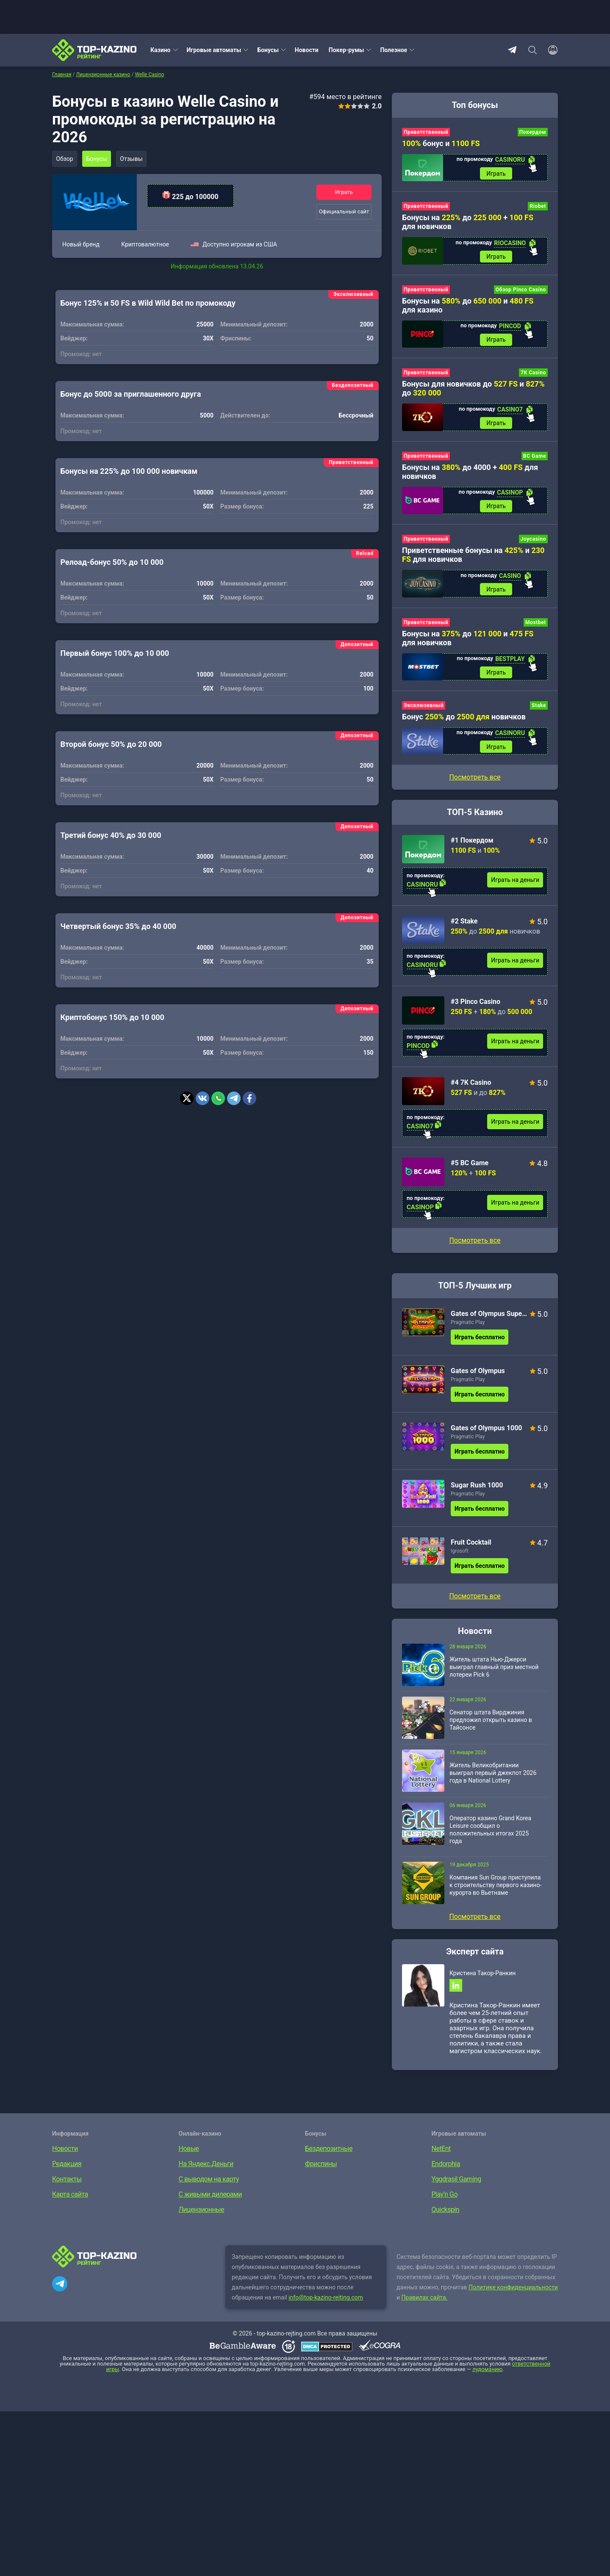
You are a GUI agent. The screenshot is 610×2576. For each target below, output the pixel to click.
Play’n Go (445, 2203)
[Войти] (550, 49)
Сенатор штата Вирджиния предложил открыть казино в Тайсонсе (490, 1727)
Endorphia (446, 2172)
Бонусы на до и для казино (467, 307)
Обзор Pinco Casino (521, 291)
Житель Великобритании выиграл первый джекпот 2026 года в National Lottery (492, 1780)
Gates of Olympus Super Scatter (489, 1320)
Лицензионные (202, 2218)
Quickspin (446, 2218)
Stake (539, 711)
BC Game (534, 459)
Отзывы (135, 158)
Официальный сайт (344, 212)
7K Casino (533, 375)
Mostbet (535, 627)
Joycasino (533, 543)
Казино (160, 50)
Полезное (393, 50)
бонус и (441, 143)
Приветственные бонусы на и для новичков (473, 559)
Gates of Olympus (478, 1378)
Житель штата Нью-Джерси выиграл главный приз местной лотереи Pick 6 (493, 1674)
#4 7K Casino (471, 1089)
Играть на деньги (515, 886)
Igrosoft (460, 1558)
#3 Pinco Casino (475, 1009)
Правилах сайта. (425, 2305)
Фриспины (321, 2172)
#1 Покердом (472, 847)
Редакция (66, 2172)
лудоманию (487, 2377)
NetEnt (441, 2157)
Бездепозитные (328, 2157)
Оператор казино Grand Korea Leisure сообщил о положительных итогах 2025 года (490, 1836)
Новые (189, 2157)
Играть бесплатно (480, 1344)
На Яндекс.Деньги (206, 2172)
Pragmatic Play (468, 1329)
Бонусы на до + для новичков (467, 223)
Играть (344, 191)
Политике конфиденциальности (513, 2295)
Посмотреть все (474, 1247)
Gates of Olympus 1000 (486, 1435)
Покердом (532, 132)
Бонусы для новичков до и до (473, 391)
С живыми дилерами (210, 2203)
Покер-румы (346, 50)
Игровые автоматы (214, 50)
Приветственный (426, 132)
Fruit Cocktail (471, 1549)
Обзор (65, 158)
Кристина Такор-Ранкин (482, 1979)
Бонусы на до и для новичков (467, 643)
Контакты (66, 2188)
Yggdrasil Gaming (456, 2188)
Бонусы (267, 50)
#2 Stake (464, 928)
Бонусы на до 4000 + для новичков (470, 475)
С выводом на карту (209, 2188)
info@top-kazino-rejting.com (325, 2305)
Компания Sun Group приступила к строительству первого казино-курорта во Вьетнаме (495, 1892)
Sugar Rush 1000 (477, 1492)
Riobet (538, 207)
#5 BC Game (469, 1170)
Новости (307, 50)
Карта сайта (70, 2203)
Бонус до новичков (464, 722)
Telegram (512, 50)
